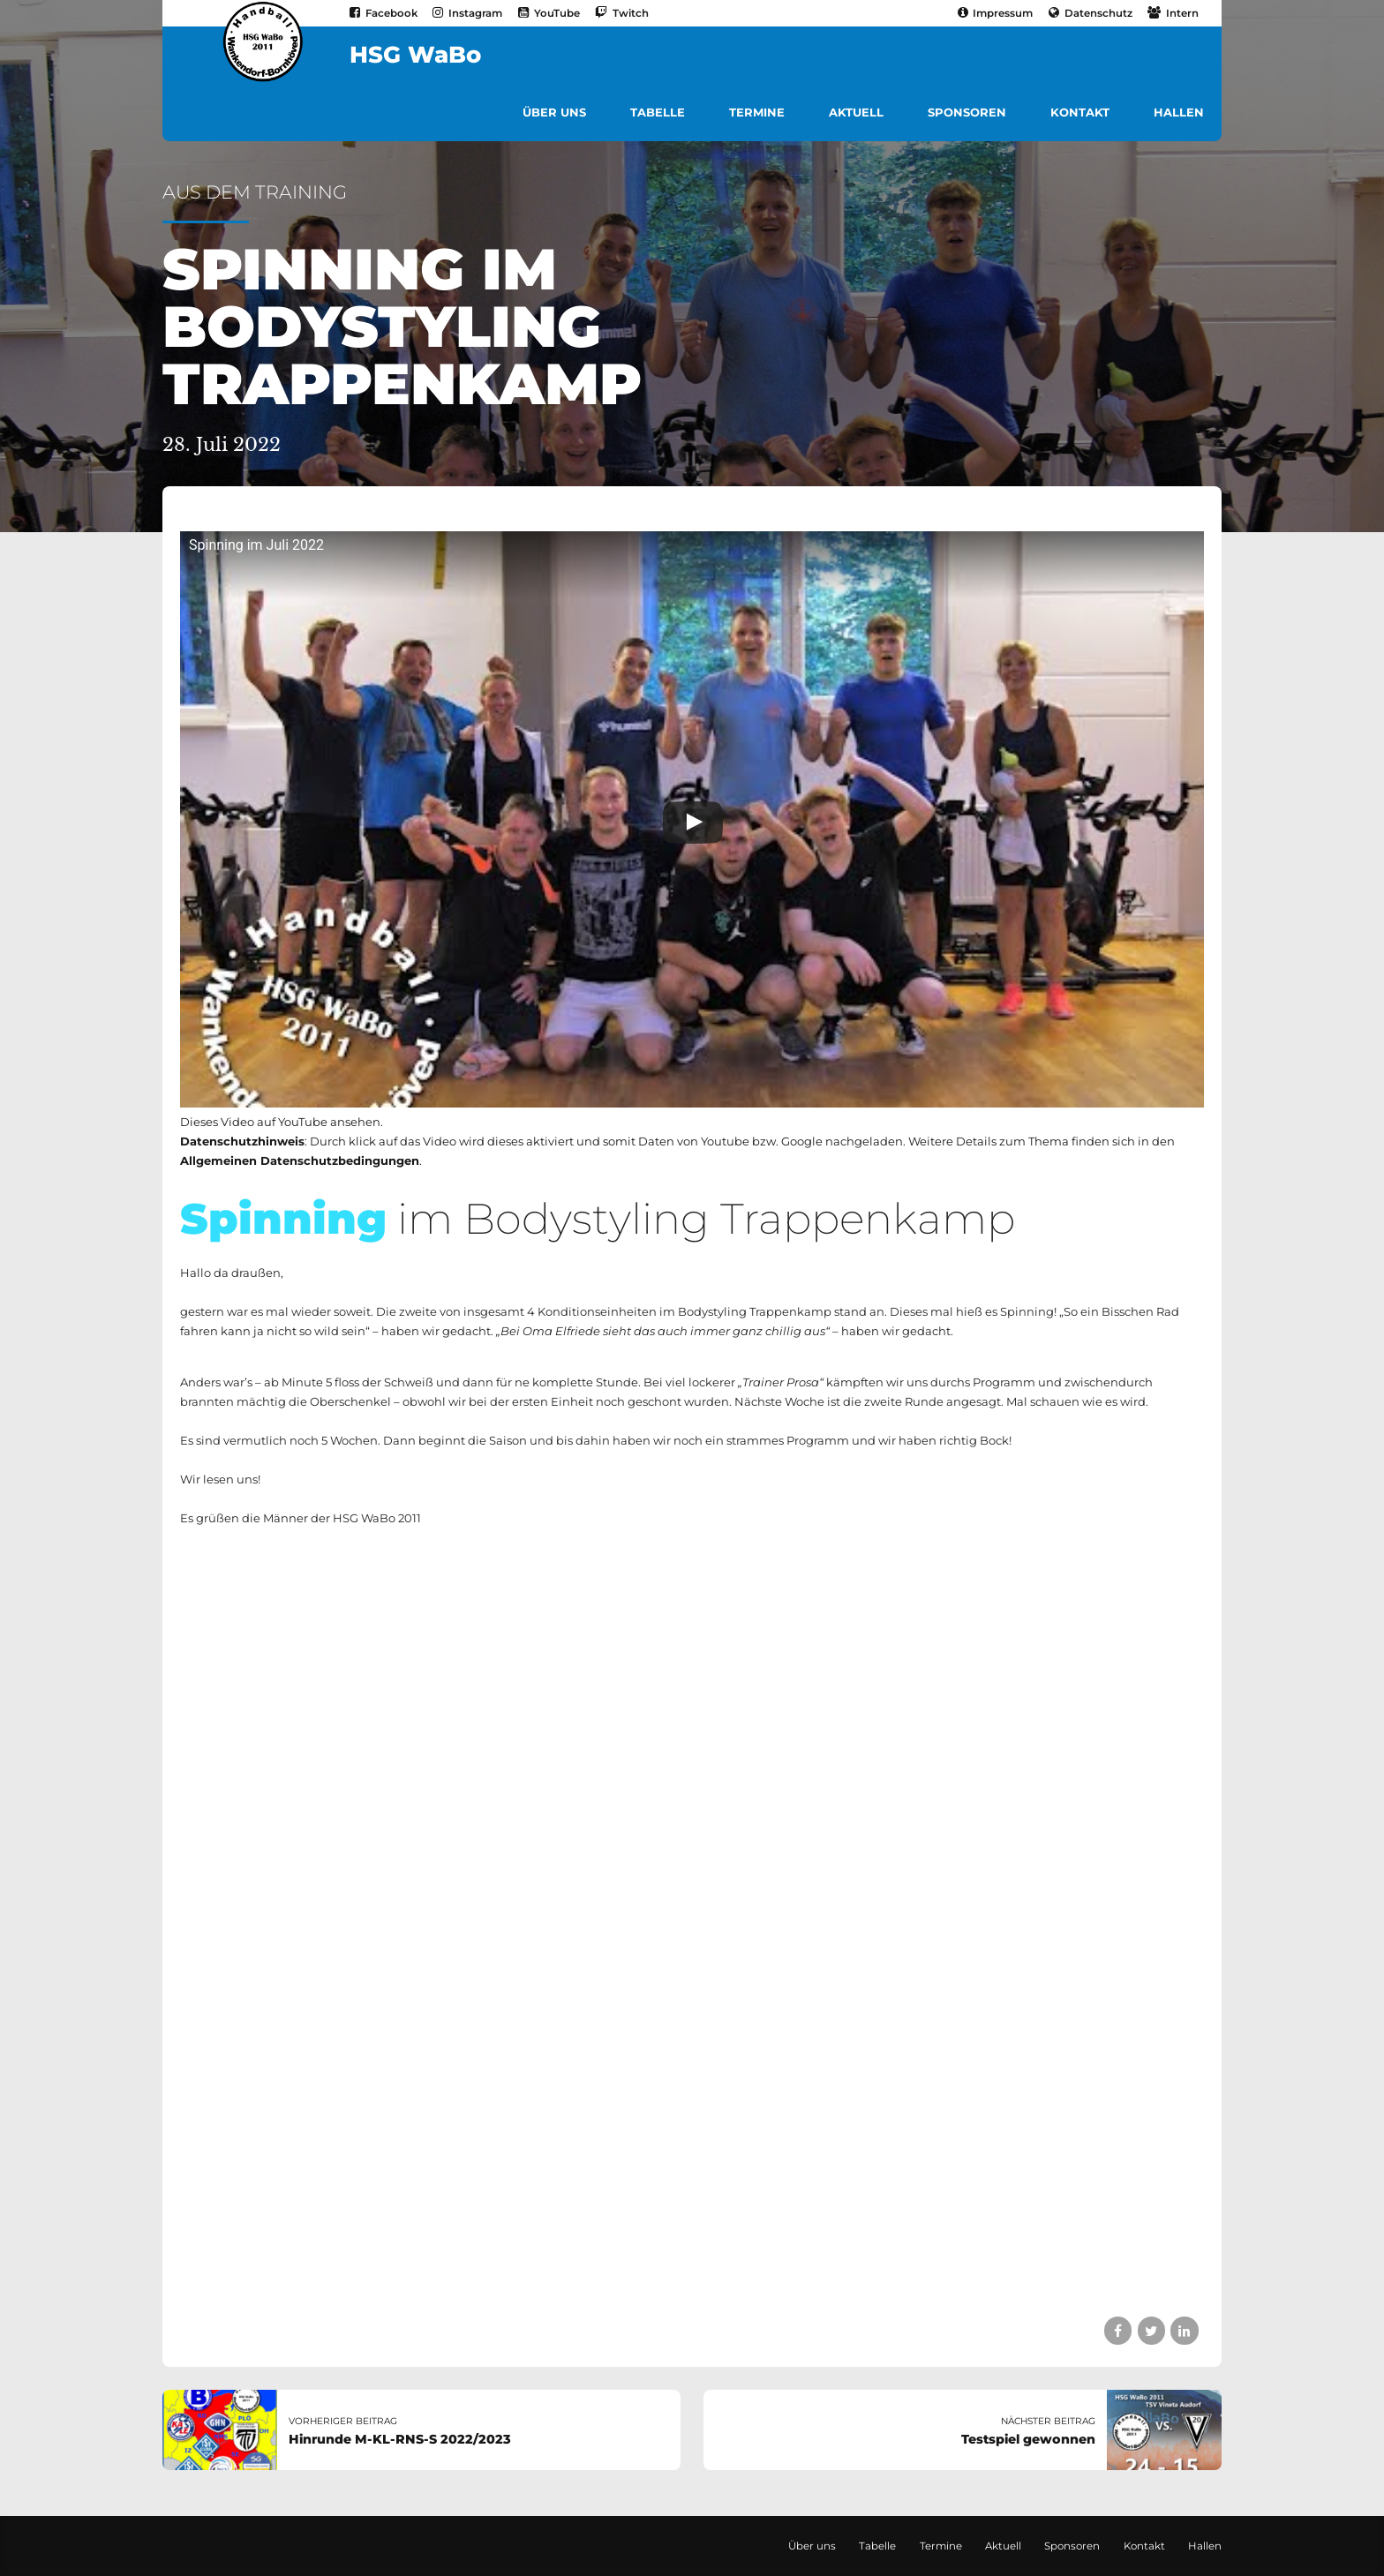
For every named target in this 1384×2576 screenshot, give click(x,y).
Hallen (1179, 112)
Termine (757, 112)
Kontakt (1079, 112)
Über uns (554, 112)
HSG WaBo (415, 55)
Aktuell (856, 112)
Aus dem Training (254, 192)
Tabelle (657, 112)
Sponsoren (967, 112)
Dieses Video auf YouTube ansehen (280, 1122)
